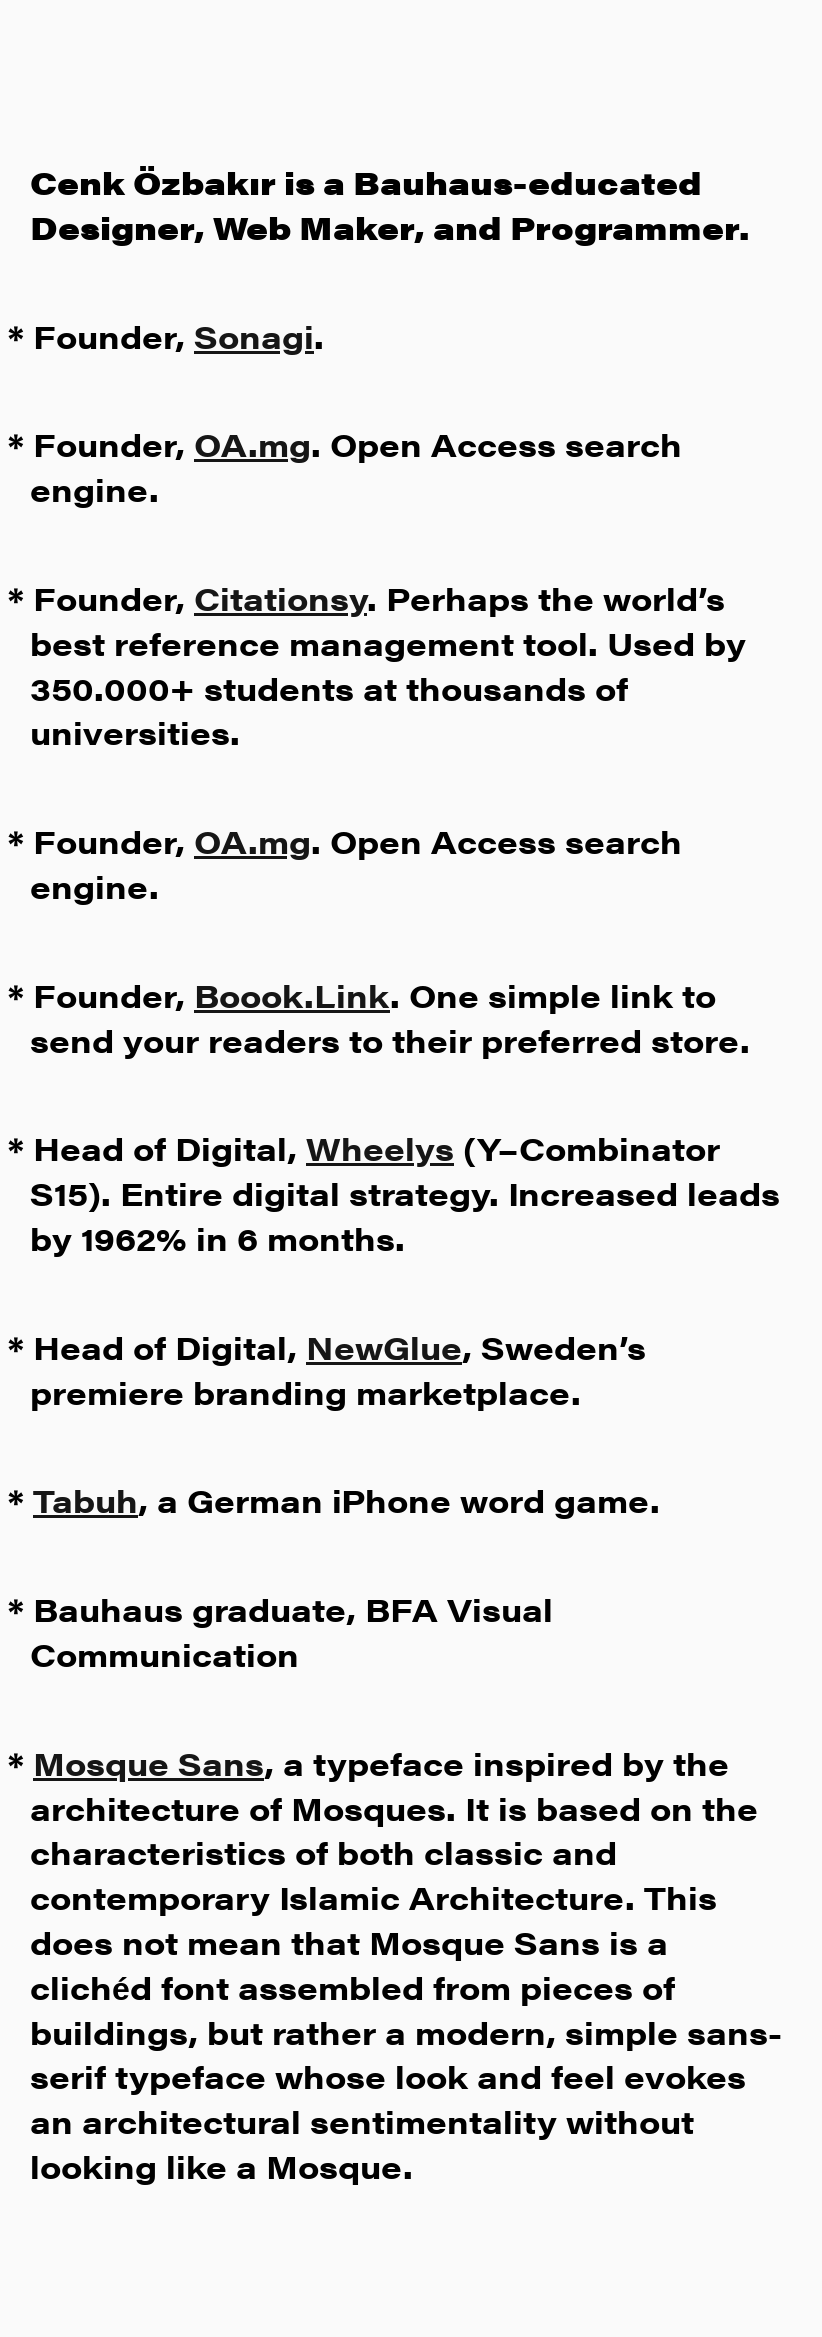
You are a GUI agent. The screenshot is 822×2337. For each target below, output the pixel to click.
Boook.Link (292, 994)
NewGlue (384, 1346)
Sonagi (254, 335)
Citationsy (280, 597)
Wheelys (380, 1147)
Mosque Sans (148, 1762)
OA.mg (252, 443)
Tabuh (85, 1499)
